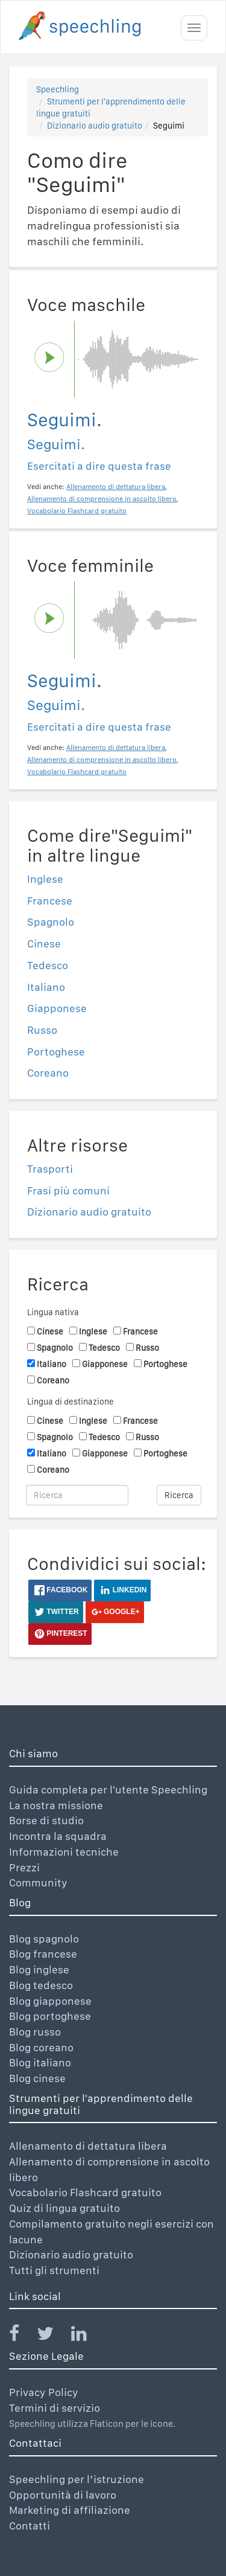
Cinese (44, 943)
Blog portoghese (50, 2016)
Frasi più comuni (68, 1190)
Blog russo (35, 2031)
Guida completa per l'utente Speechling (108, 1789)
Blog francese (43, 1953)
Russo (42, 1030)
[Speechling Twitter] (53, 2336)
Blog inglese (39, 1969)
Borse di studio (46, 1820)
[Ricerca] (77, 1495)
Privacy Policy (43, 2392)
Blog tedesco (41, 1985)
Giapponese (57, 1008)
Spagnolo (50, 921)
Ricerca (179, 1495)
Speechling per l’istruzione (76, 2479)
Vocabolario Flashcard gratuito (85, 2192)
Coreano (48, 1072)
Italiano (46, 987)
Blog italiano (40, 2062)
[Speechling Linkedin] (86, 2336)
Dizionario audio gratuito (94, 125)
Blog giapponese (50, 2000)
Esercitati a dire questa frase (99, 466)
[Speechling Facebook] (21, 2336)
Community (38, 1882)
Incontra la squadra (58, 1836)
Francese (49, 900)
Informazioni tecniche (64, 1851)
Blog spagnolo (44, 1938)
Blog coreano (41, 2047)
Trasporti (50, 1168)
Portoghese (56, 1051)
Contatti (29, 2525)
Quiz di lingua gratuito (64, 2208)
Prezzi (24, 1867)
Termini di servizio (54, 2407)
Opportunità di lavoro (62, 2494)
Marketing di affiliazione (69, 2510)
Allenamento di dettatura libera (88, 2145)
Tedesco (47, 965)
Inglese (45, 879)
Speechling (57, 89)
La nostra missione (56, 1805)
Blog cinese (37, 2078)
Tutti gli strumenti (54, 2270)
